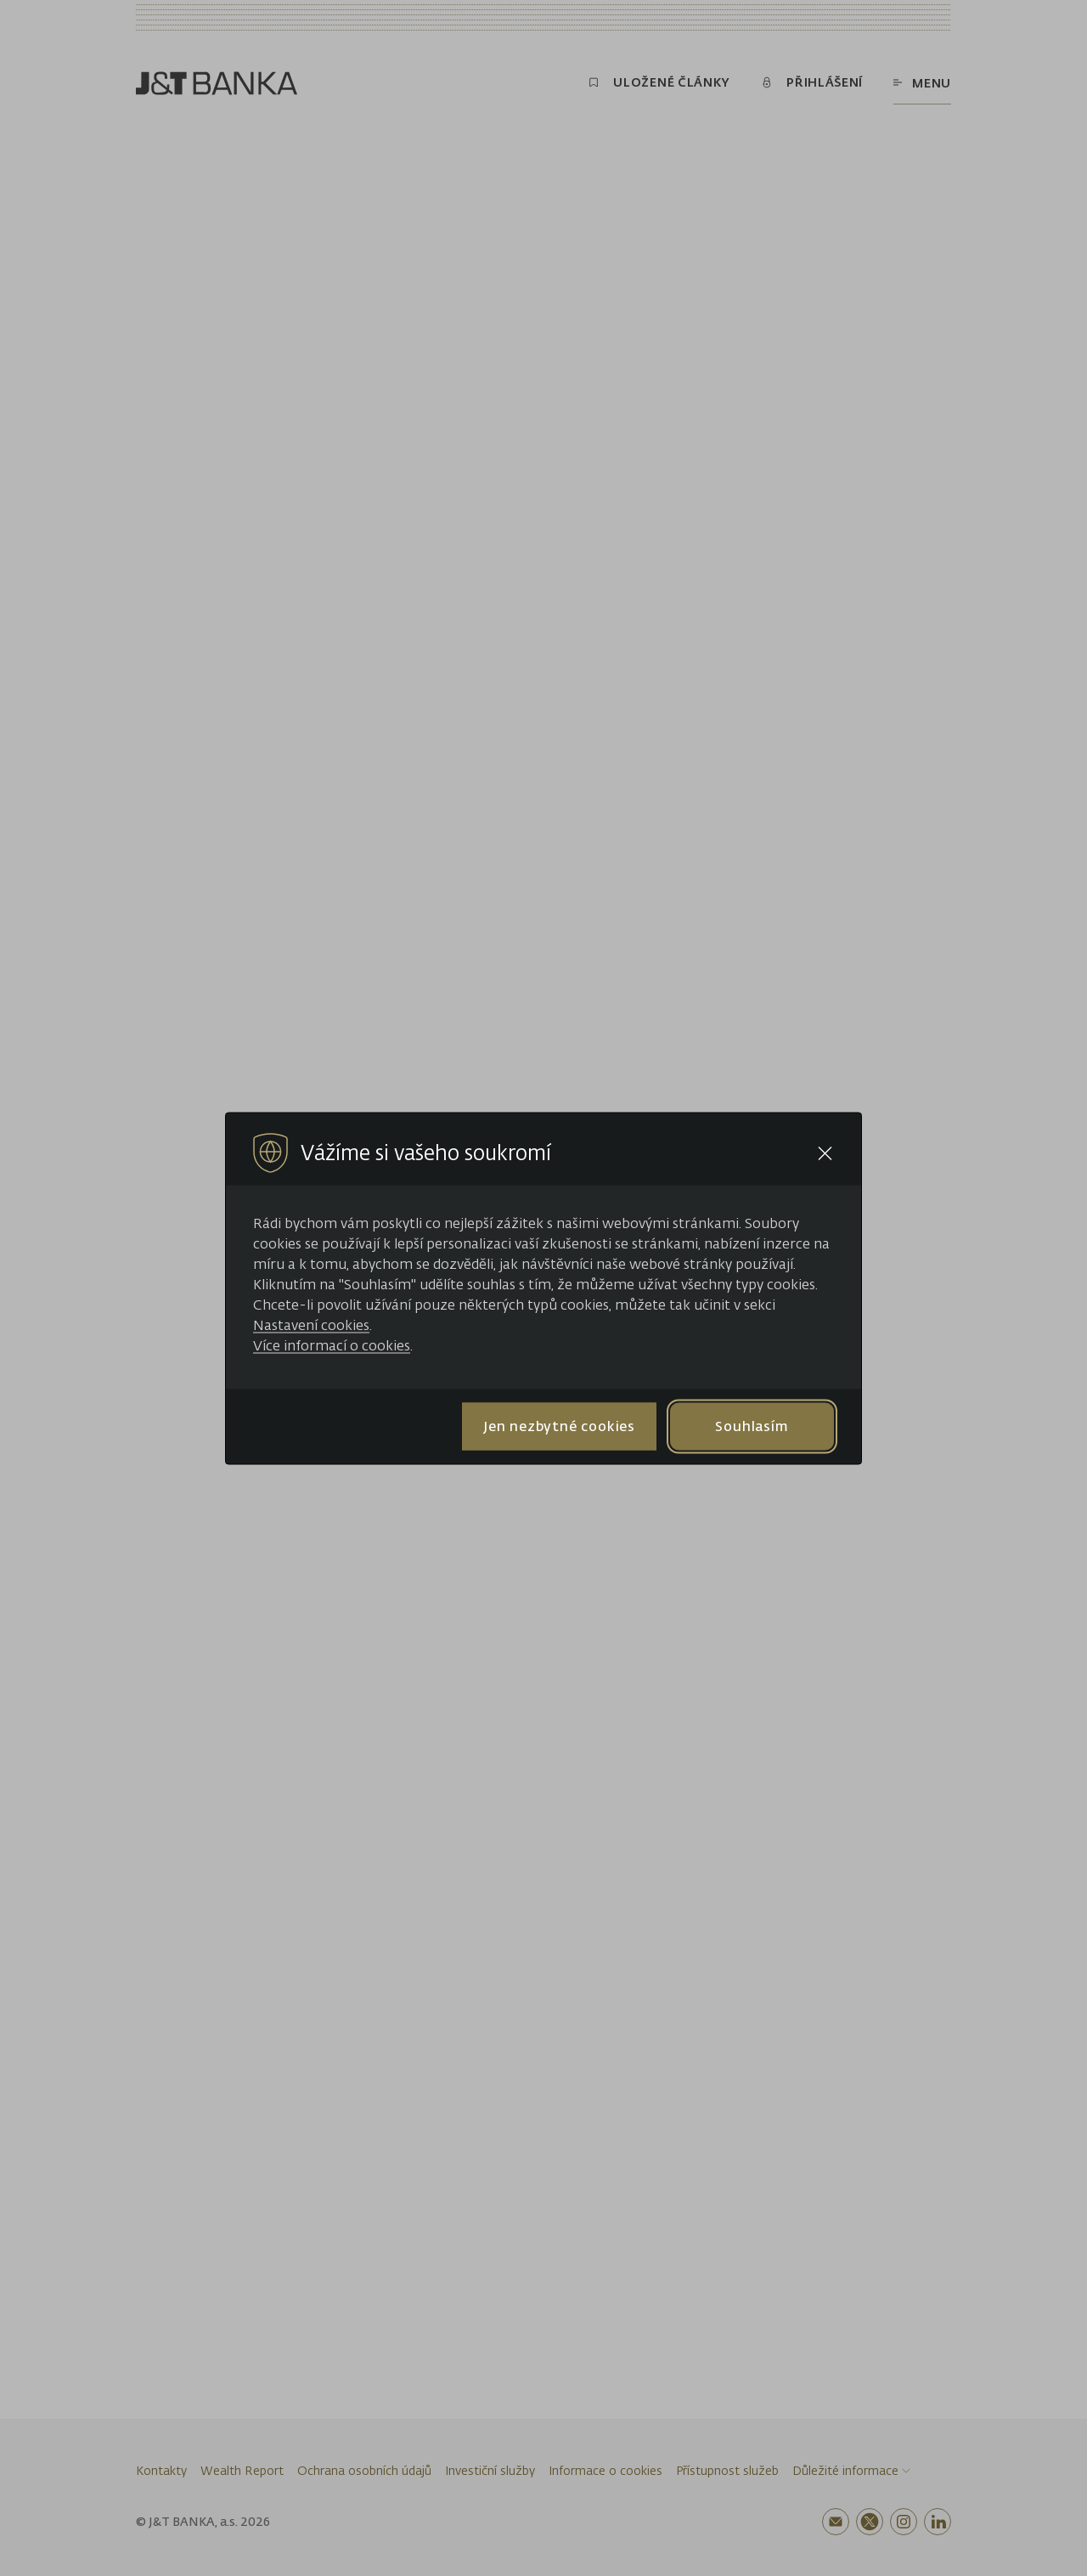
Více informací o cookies (331, 1344)
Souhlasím (751, 1426)
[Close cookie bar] (825, 1153)
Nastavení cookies (311, 1324)
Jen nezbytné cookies (559, 1426)
